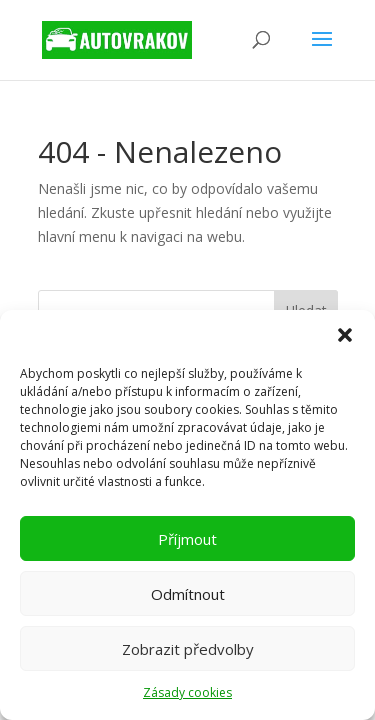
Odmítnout (188, 594)
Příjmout (187, 539)
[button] (345, 335)
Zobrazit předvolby (188, 649)
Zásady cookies (187, 692)
